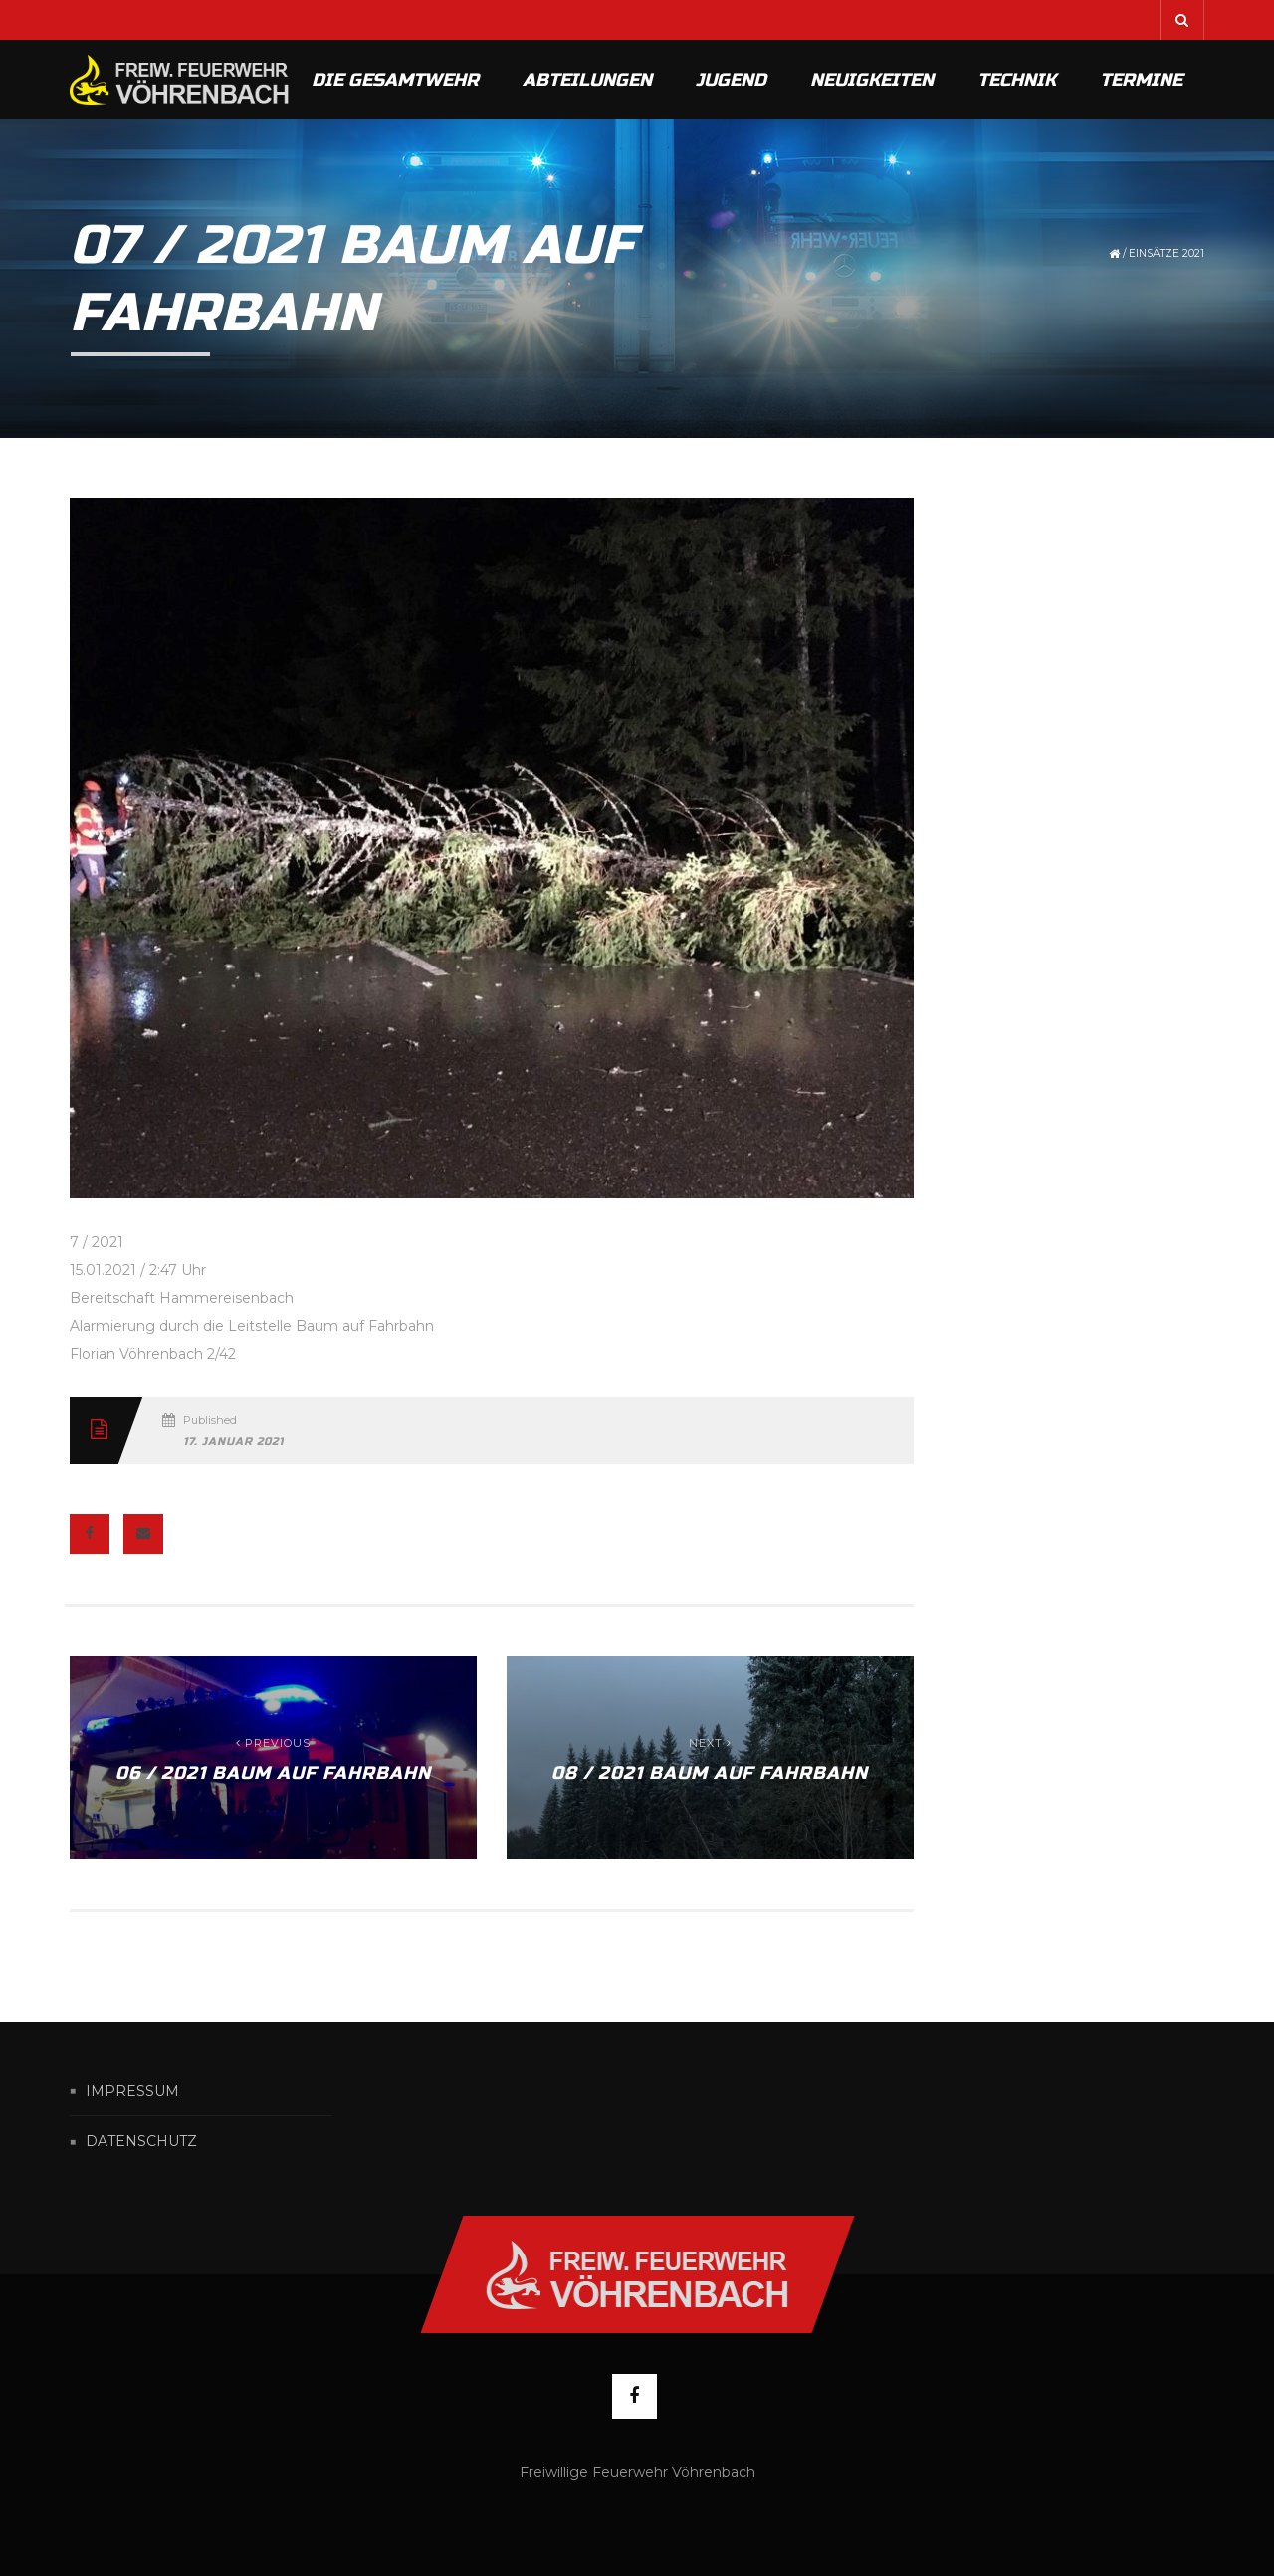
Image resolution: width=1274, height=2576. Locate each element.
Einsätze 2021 (1166, 253)
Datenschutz (141, 2142)
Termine (1141, 80)
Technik (1016, 80)
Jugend (731, 80)
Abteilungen (587, 80)
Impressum (132, 2091)
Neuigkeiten (872, 80)
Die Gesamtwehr (395, 80)
